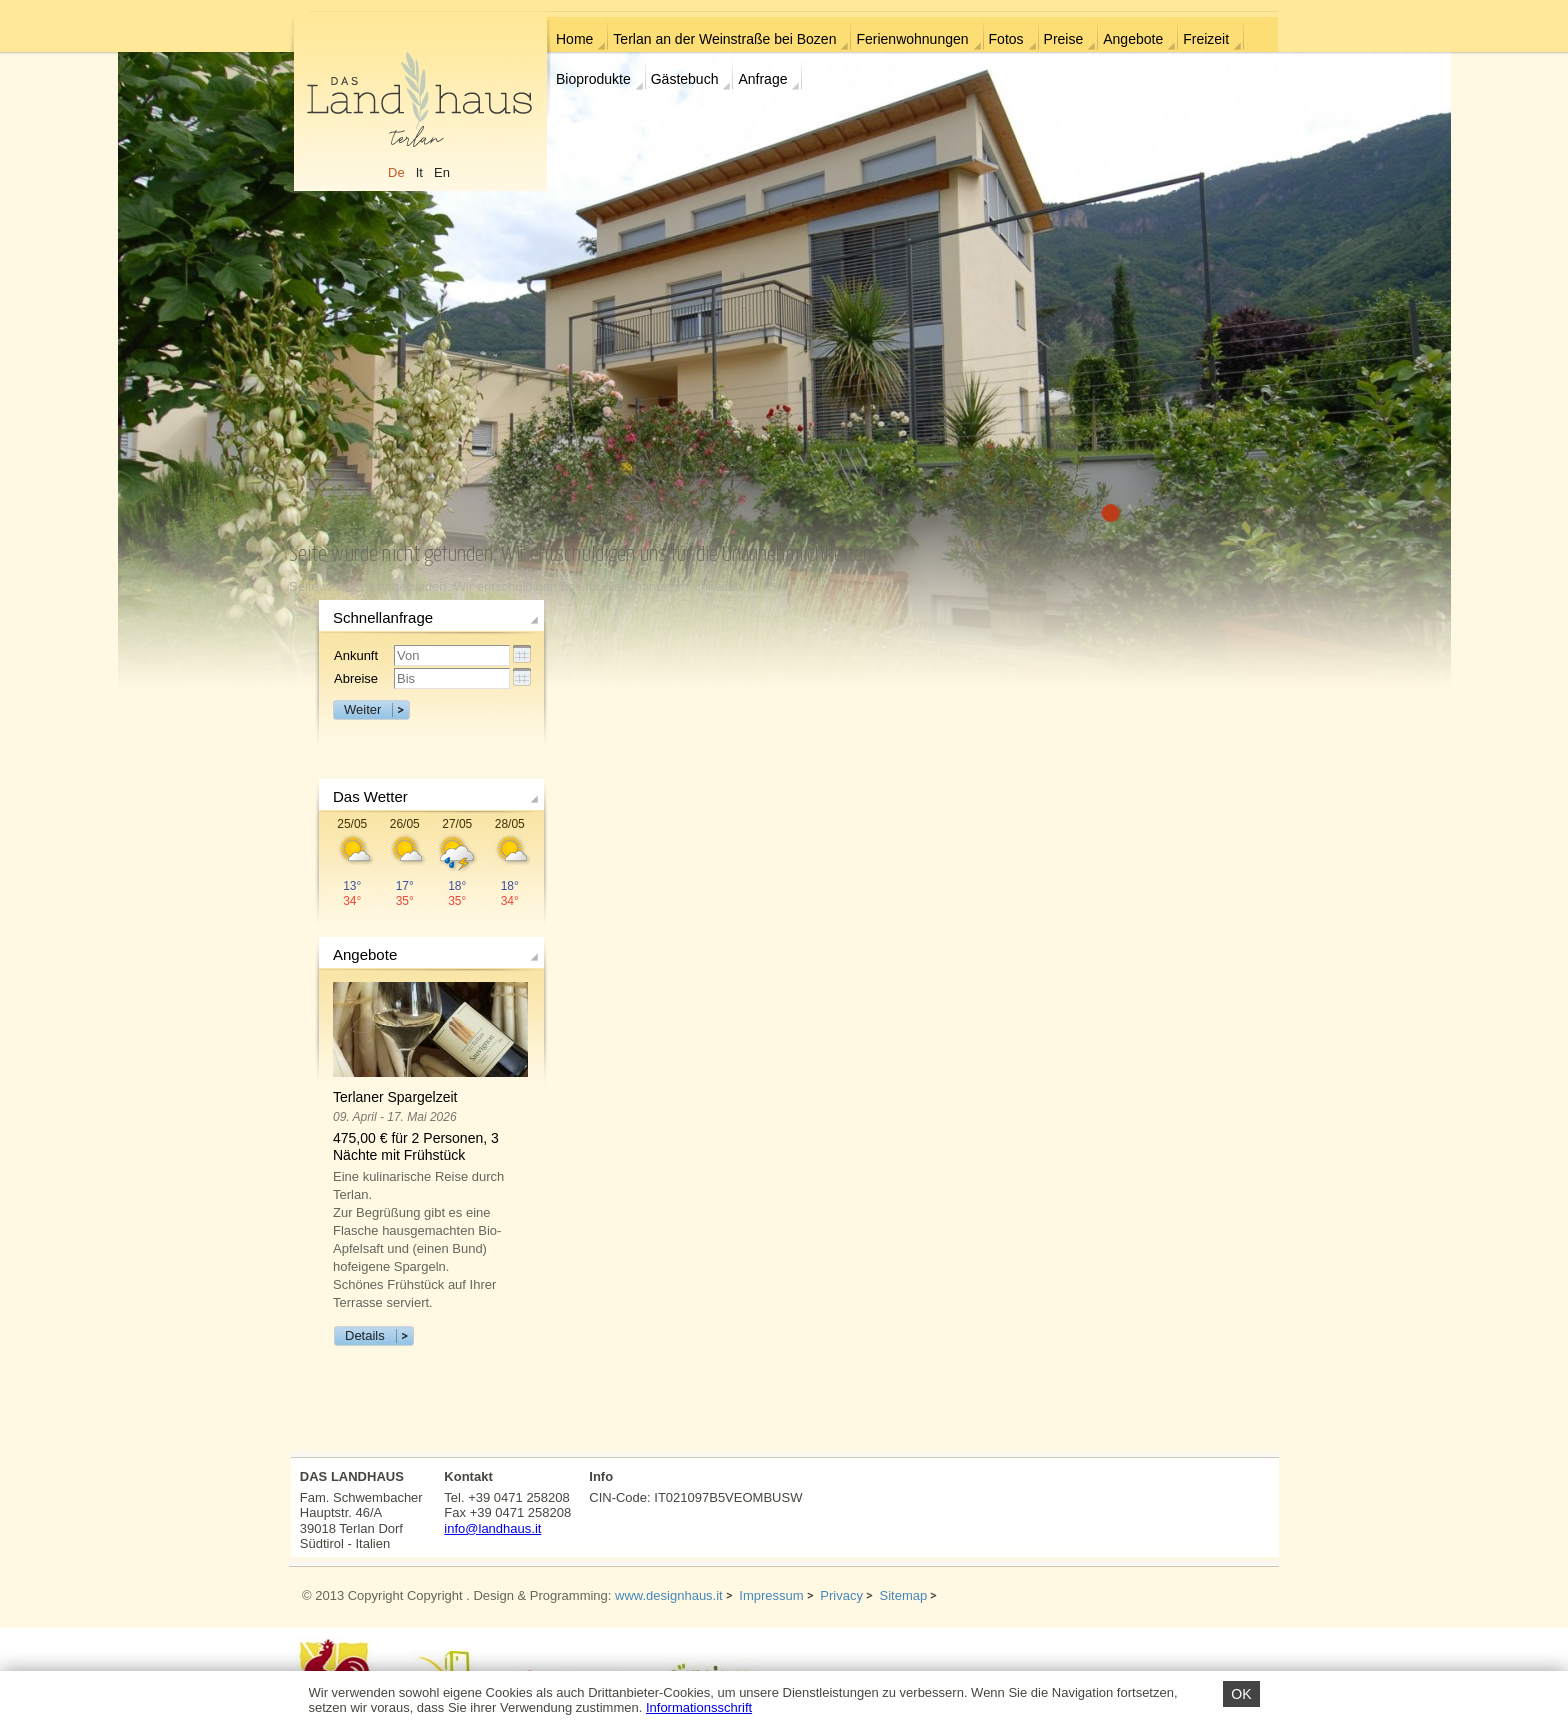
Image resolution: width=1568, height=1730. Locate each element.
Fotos (1006, 39)
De (396, 172)
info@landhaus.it (492, 1528)
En (442, 172)
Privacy (841, 1595)
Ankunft (356, 655)
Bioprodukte (593, 79)
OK (1241, 1694)
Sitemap (904, 1595)
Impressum (771, 1595)
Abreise (356, 678)
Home (574, 39)
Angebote (1133, 39)
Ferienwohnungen (912, 39)
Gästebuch (685, 79)
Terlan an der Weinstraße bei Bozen (724, 39)
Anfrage (762, 79)
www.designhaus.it (669, 1595)
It (419, 172)
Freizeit (1206, 39)
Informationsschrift (699, 1707)
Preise (1064, 39)
